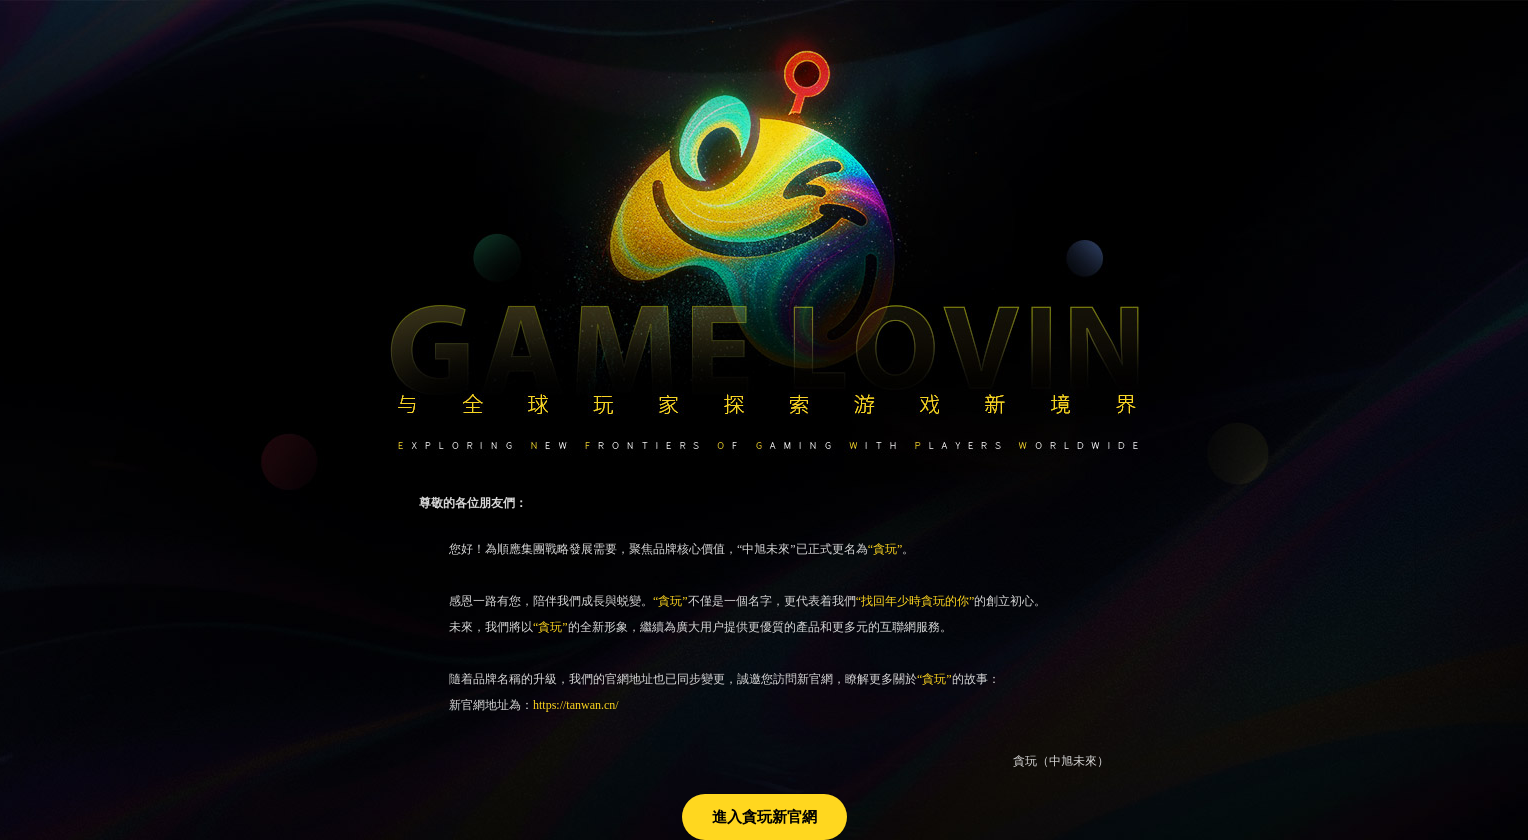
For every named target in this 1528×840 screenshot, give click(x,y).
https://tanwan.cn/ (576, 705)
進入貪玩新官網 (764, 817)
